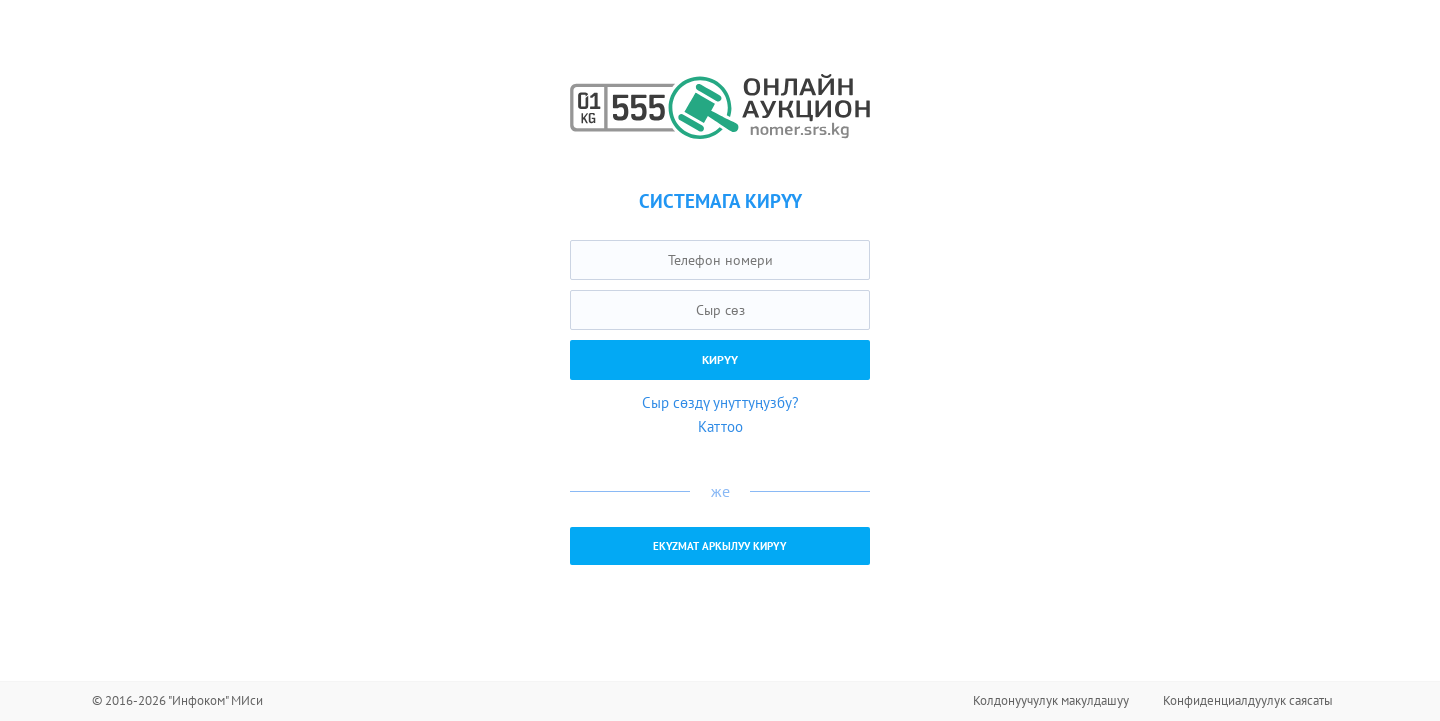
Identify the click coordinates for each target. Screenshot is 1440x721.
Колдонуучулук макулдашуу (1051, 700)
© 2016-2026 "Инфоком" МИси (177, 700)
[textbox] (720, 260)
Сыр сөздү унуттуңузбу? (720, 402)
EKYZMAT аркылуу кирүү (720, 546)
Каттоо (720, 426)
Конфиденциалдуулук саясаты (1248, 700)
